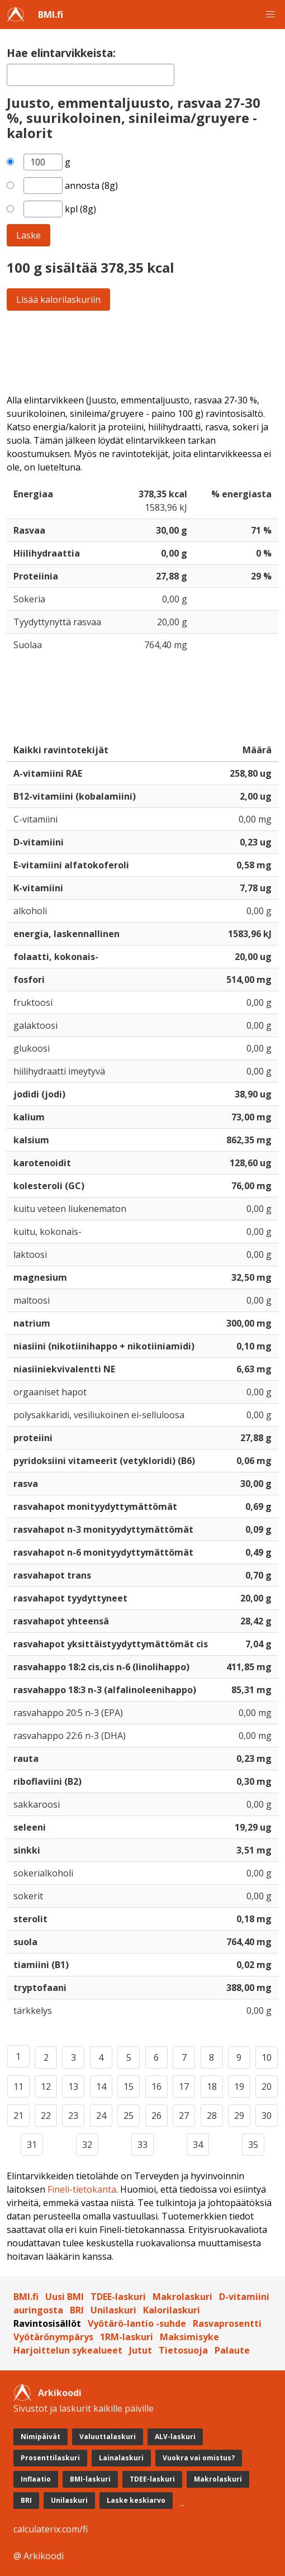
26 (156, 2115)
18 (212, 2086)
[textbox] (90, 75)
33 (142, 2144)
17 (184, 2086)
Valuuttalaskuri (107, 2436)
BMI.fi (50, 14)
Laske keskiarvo (136, 2500)
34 (198, 2144)
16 (156, 2086)
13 (73, 2086)
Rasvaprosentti (227, 2323)
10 (267, 2057)
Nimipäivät (40, 2436)
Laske (28, 235)
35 (253, 2144)
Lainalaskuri (121, 2458)
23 (73, 2115)
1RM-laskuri (126, 2337)
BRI (77, 2310)
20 (267, 2086)
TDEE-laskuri (118, 2296)
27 (184, 2115)
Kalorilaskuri (171, 2310)
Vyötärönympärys (53, 2337)
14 (101, 2086)
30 (267, 2115)
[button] (270, 14)
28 (212, 2115)
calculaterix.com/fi (50, 2529)
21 (18, 2115)
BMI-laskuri (90, 2479)
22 (46, 2115)
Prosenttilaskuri (50, 2458)
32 (87, 2144)
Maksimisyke (189, 2337)
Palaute (232, 2350)
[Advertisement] (142, 352)
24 (101, 2115)
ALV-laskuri (175, 2436)
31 (32, 2144)
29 (239, 2115)
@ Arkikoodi (38, 2556)
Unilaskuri (113, 2310)
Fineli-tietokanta (82, 2189)
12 (46, 2086)
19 (239, 2086)
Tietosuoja (183, 2350)
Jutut (140, 2350)
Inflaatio (36, 2479)
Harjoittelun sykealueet (67, 2350)
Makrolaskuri (182, 2296)
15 (129, 2086)
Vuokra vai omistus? (199, 2458)
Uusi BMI (64, 2296)
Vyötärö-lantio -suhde (137, 2323)
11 (18, 2086)
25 (129, 2115)
